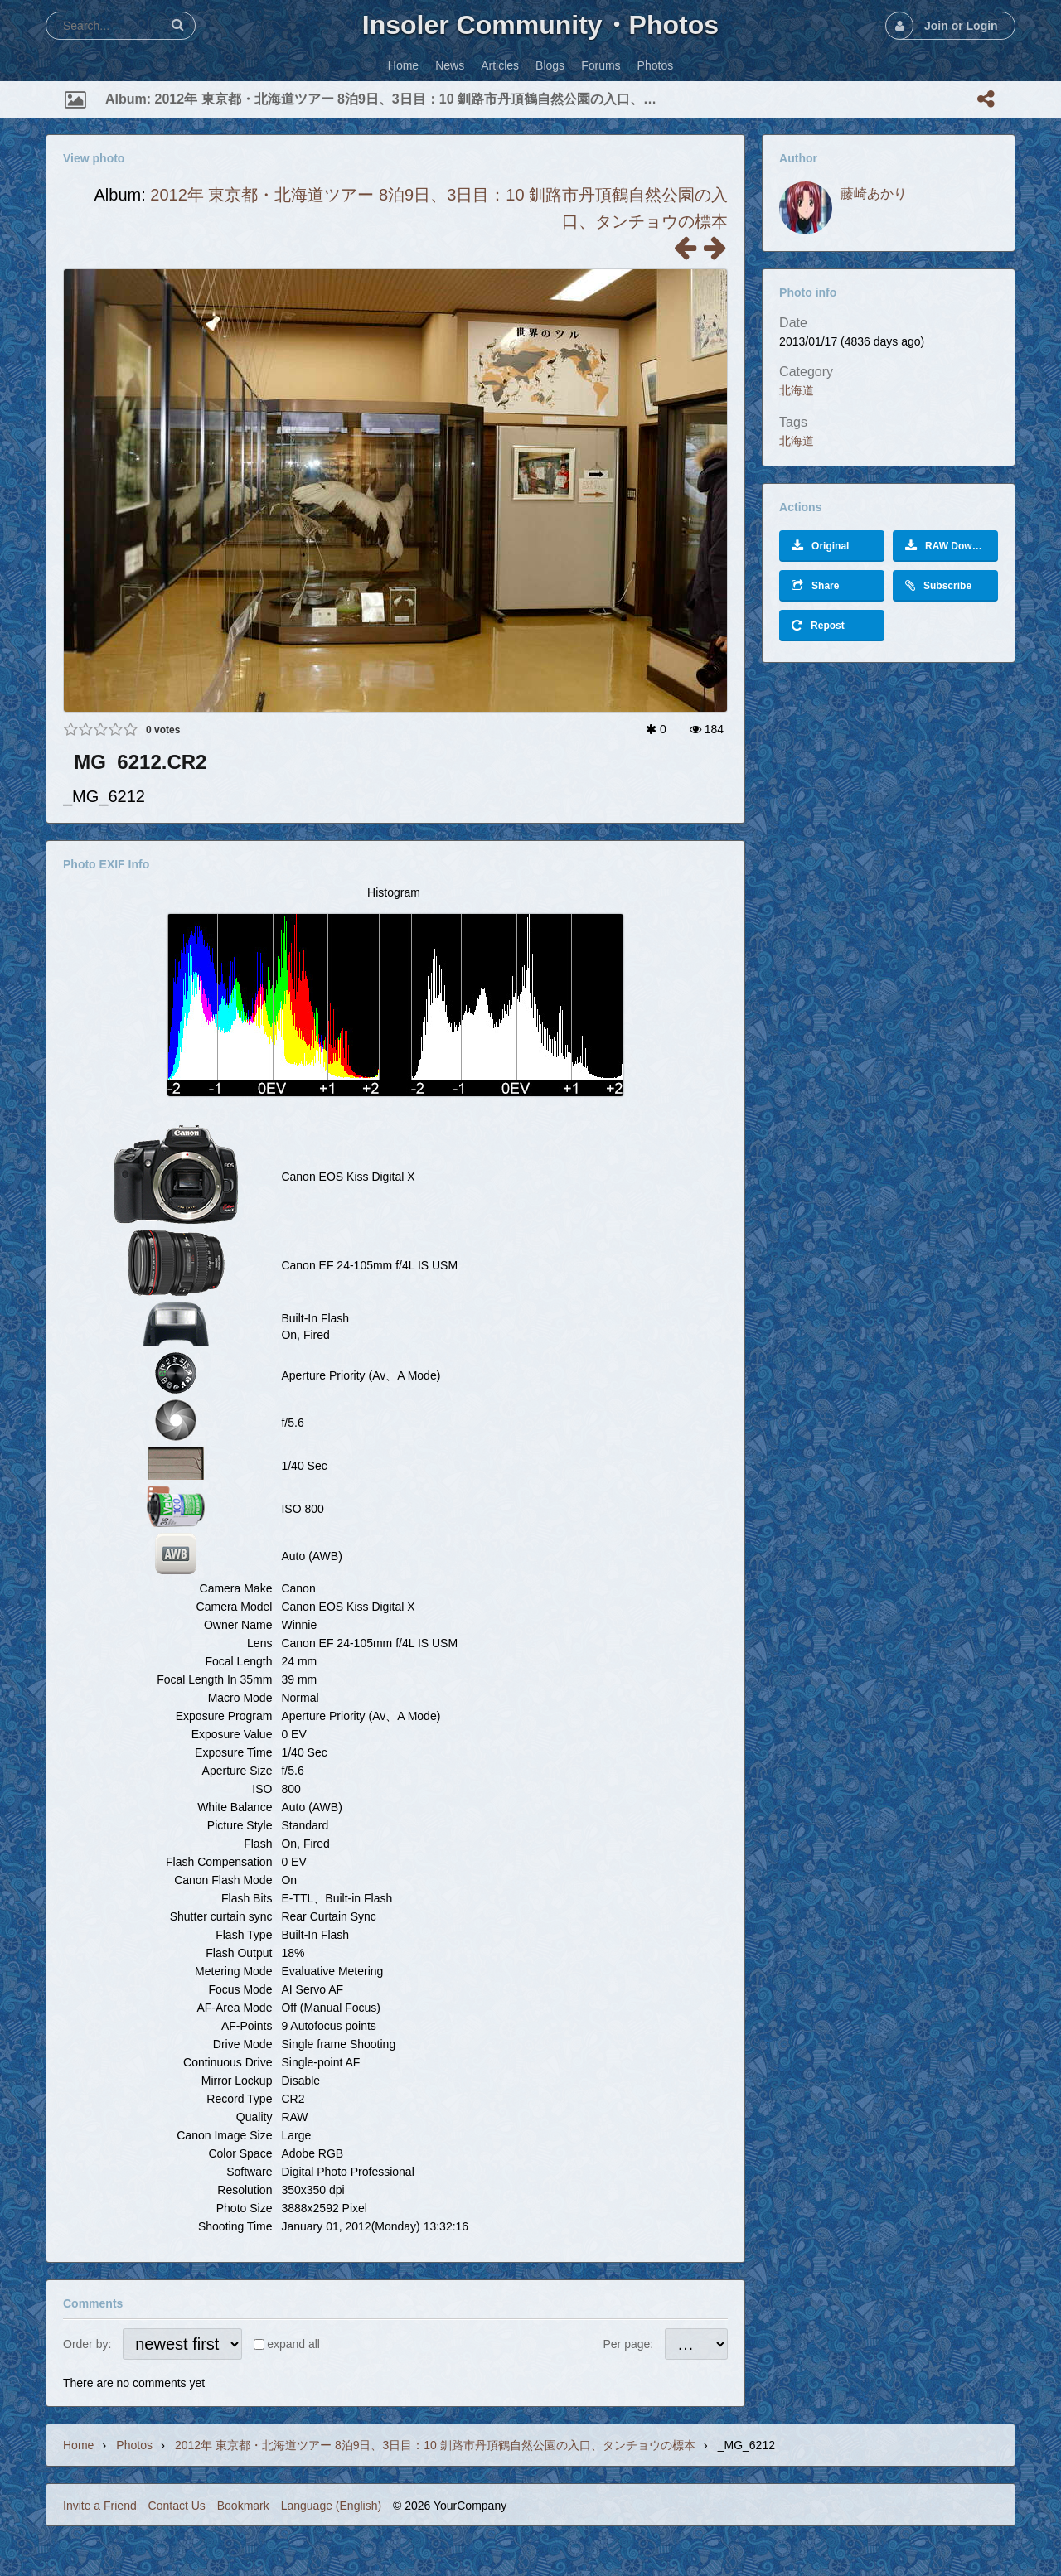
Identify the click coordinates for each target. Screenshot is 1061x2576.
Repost (818, 625)
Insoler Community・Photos (540, 25)
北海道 (796, 390)
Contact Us (177, 2505)
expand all (293, 2344)
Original (820, 545)
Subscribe (938, 585)
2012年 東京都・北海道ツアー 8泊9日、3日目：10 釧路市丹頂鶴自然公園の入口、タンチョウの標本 (435, 2445)
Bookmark (243, 2505)
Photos (134, 2445)
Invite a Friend (100, 2505)
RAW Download (951, 545)
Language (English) (331, 2505)
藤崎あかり (874, 193)
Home (78, 2445)
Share (815, 585)
